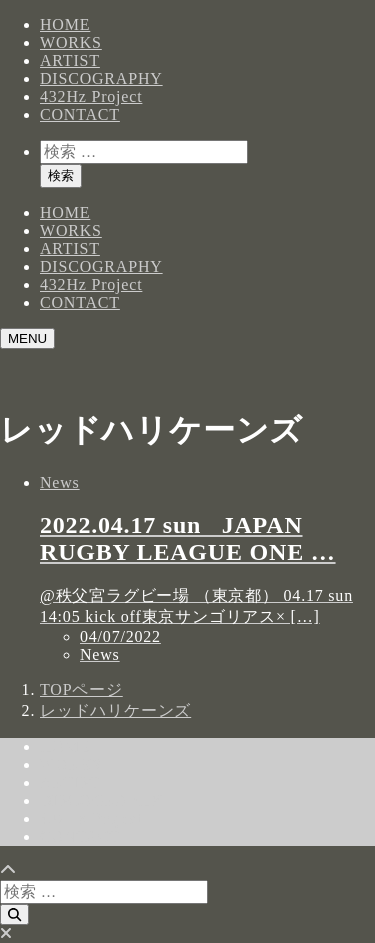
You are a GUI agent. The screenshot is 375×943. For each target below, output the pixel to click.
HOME (65, 24)
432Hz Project (91, 96)
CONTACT (80, 114)
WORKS (71, 42)
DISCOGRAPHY (101, 78)
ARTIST (70, 60)
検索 (61, 175)
